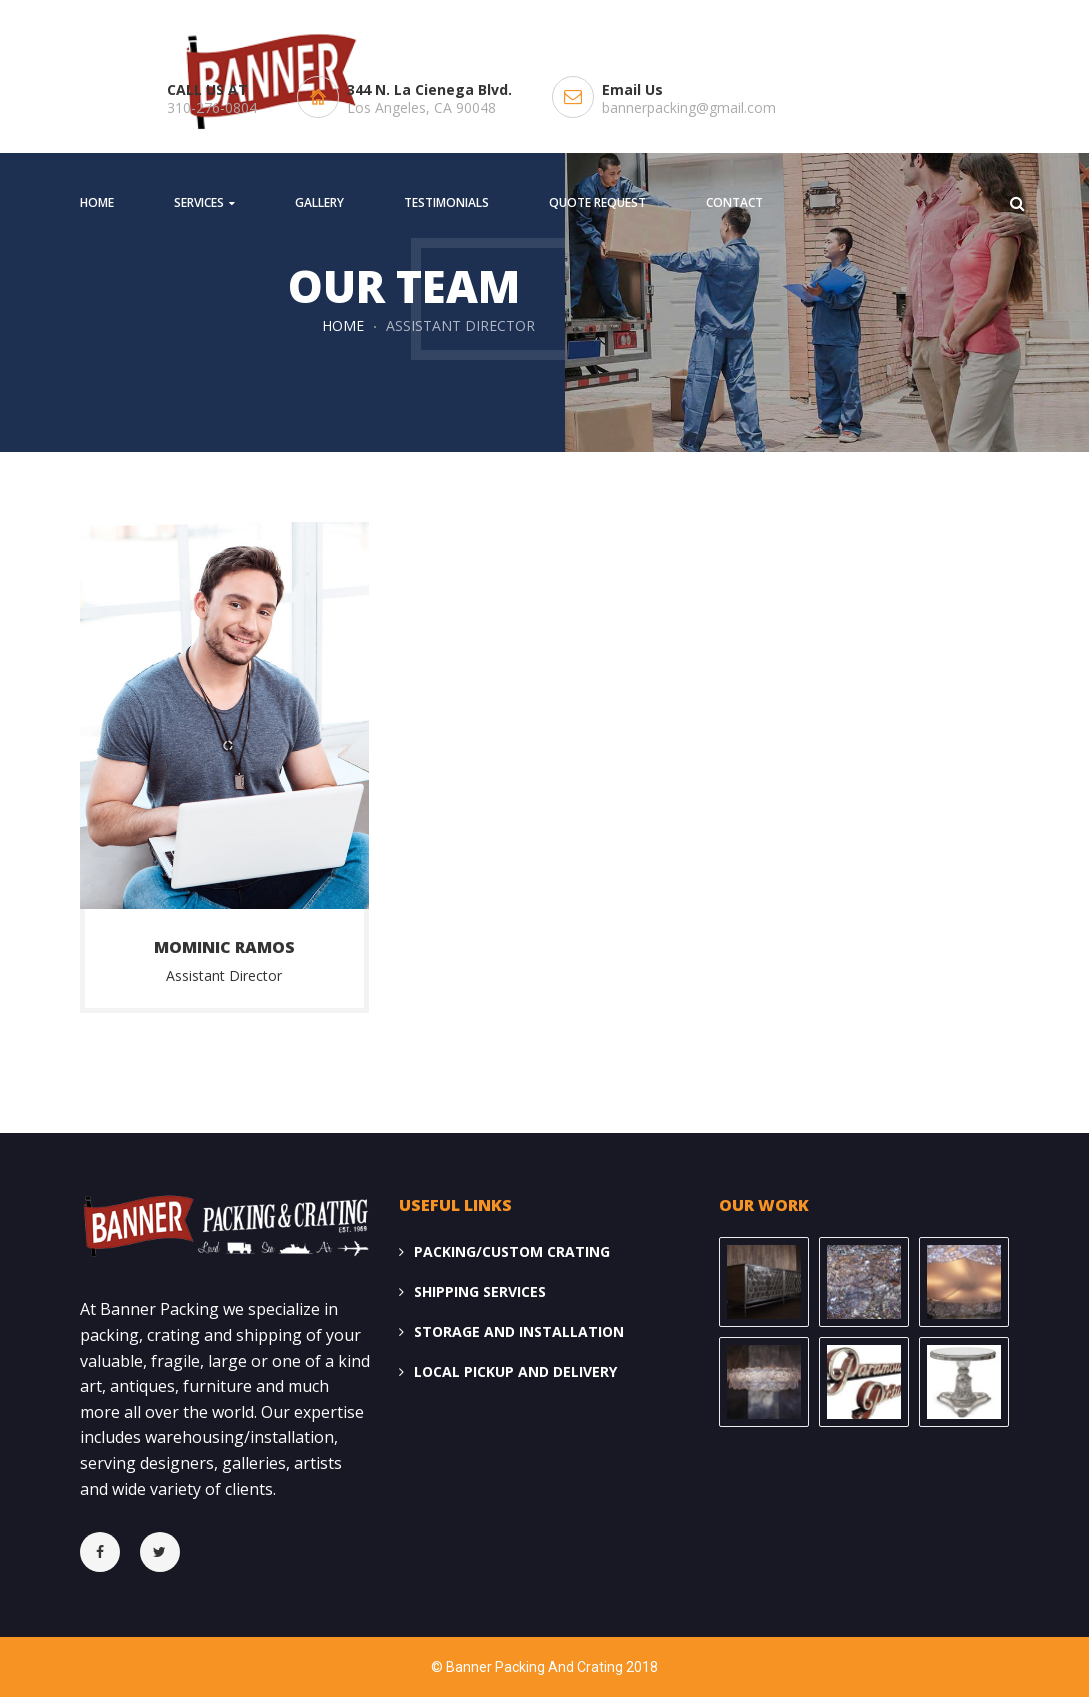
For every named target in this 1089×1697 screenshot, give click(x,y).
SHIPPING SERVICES (480, 1291)
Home (343, 325)
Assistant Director (224, 975)
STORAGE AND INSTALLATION (519, 1331)
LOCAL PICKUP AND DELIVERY (515, 1371)
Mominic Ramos (224, 947)
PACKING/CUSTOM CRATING (512, 1251)
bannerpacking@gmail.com (689, 107)
